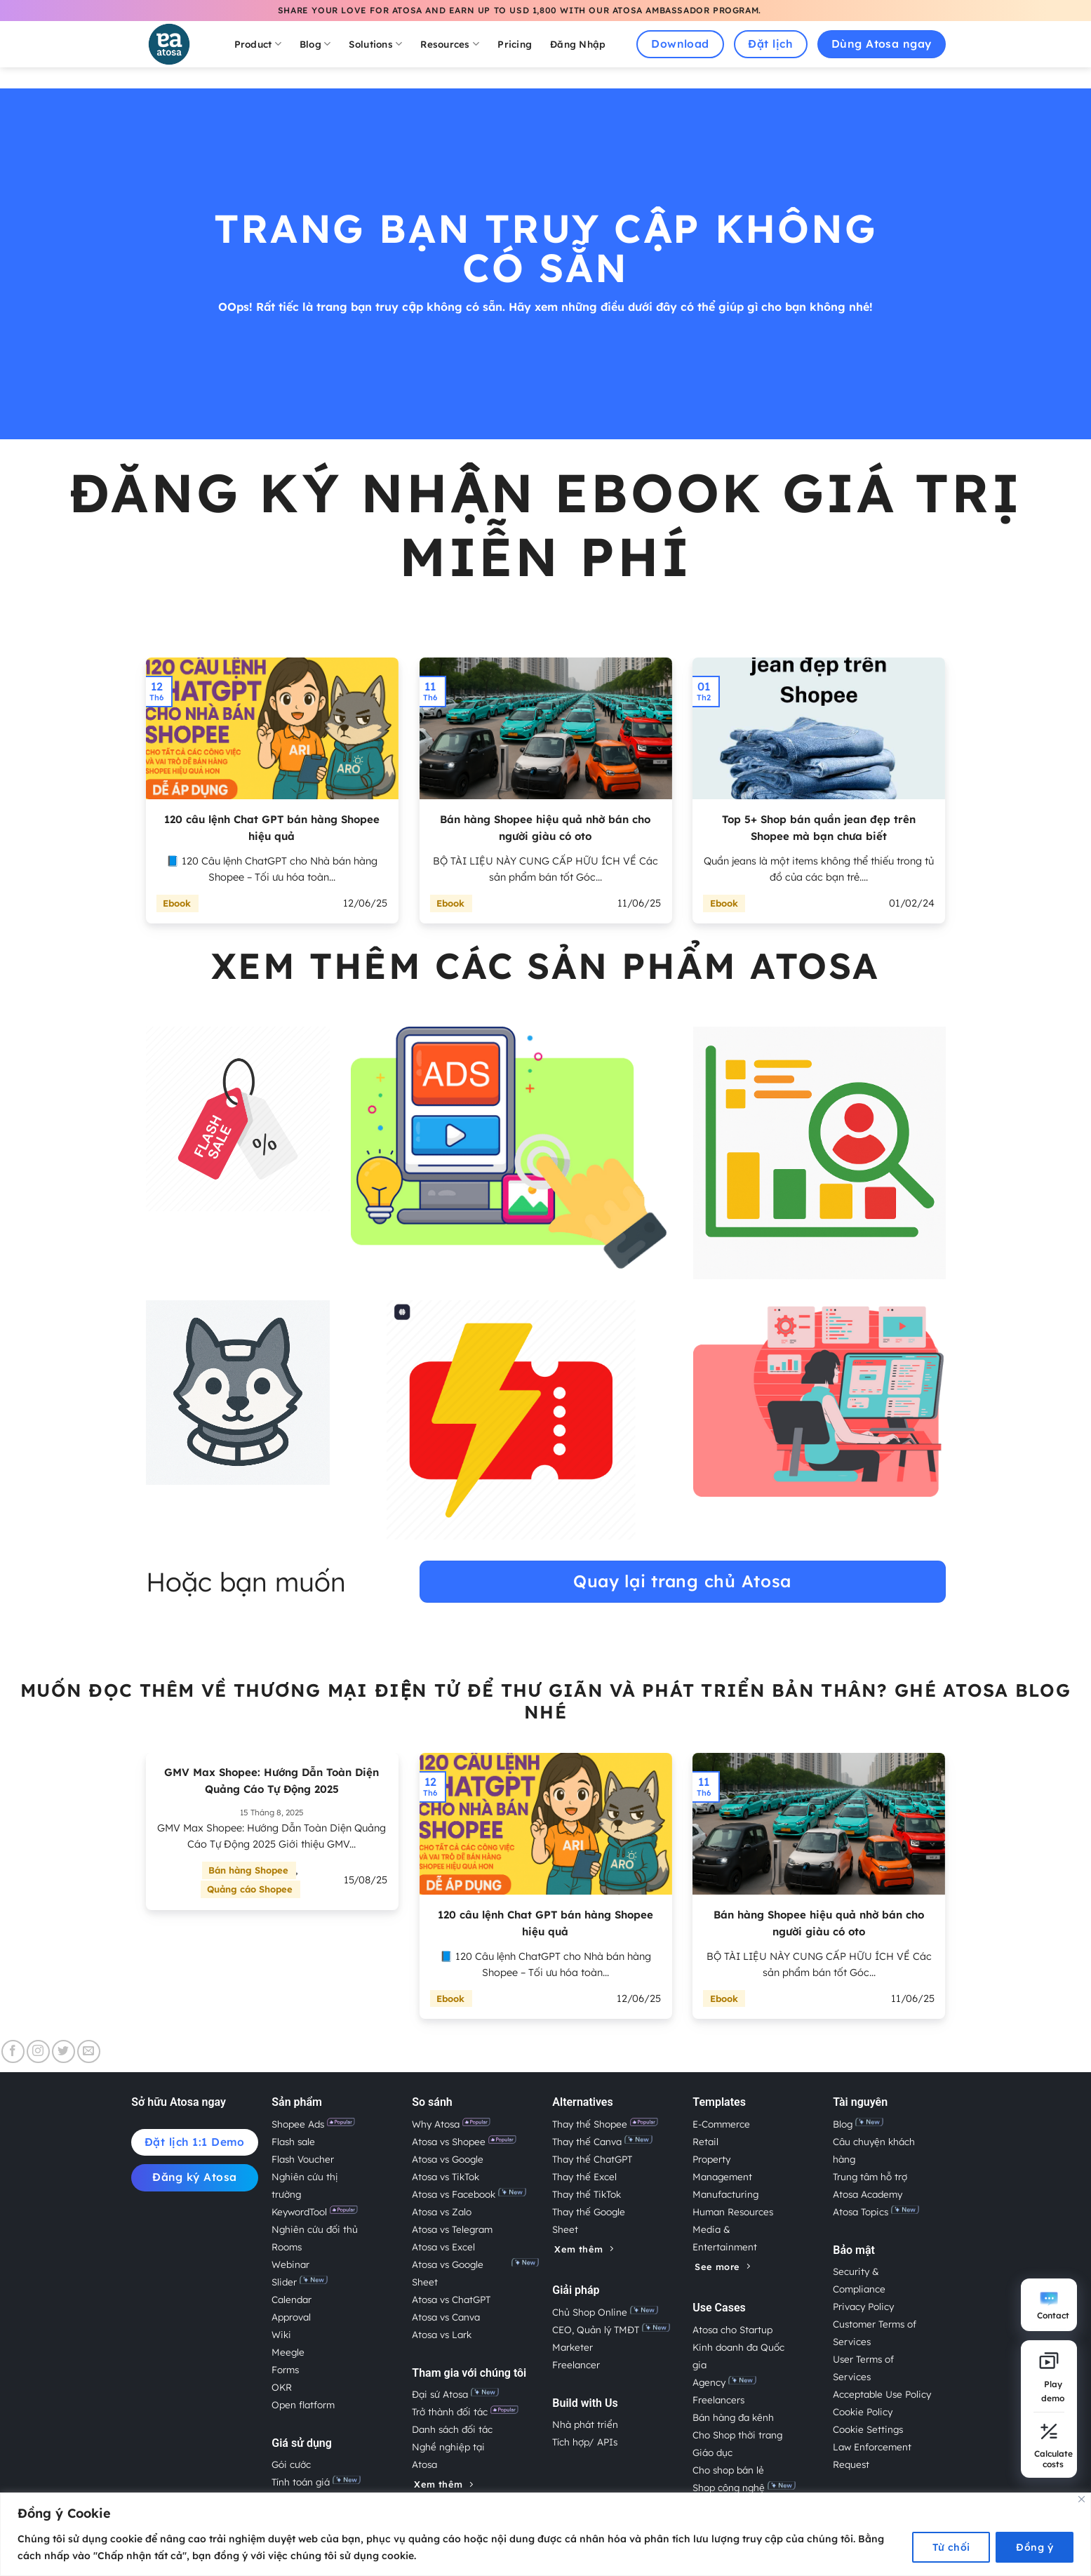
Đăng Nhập (577, 44)
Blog (315, 44)
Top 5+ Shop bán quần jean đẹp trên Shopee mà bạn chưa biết (819, 828)
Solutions (375, 44)
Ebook (177, 903)
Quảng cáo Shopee (250, 1889)
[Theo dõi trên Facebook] (13, 2051)
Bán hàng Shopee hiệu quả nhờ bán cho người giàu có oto (545, 828)
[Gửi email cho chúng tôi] (88, 2051)
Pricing (514, 44)
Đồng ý (1034, 2547)
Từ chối (951, 2547)
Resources (449, 44)
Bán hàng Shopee (248, 1870)
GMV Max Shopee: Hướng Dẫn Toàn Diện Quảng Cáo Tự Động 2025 (271, 1781)
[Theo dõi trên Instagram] (38, 2051)
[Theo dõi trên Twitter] (63, 2051)
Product (257, 44)
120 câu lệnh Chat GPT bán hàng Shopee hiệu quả (272, 828)
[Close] (1081, 2499)
